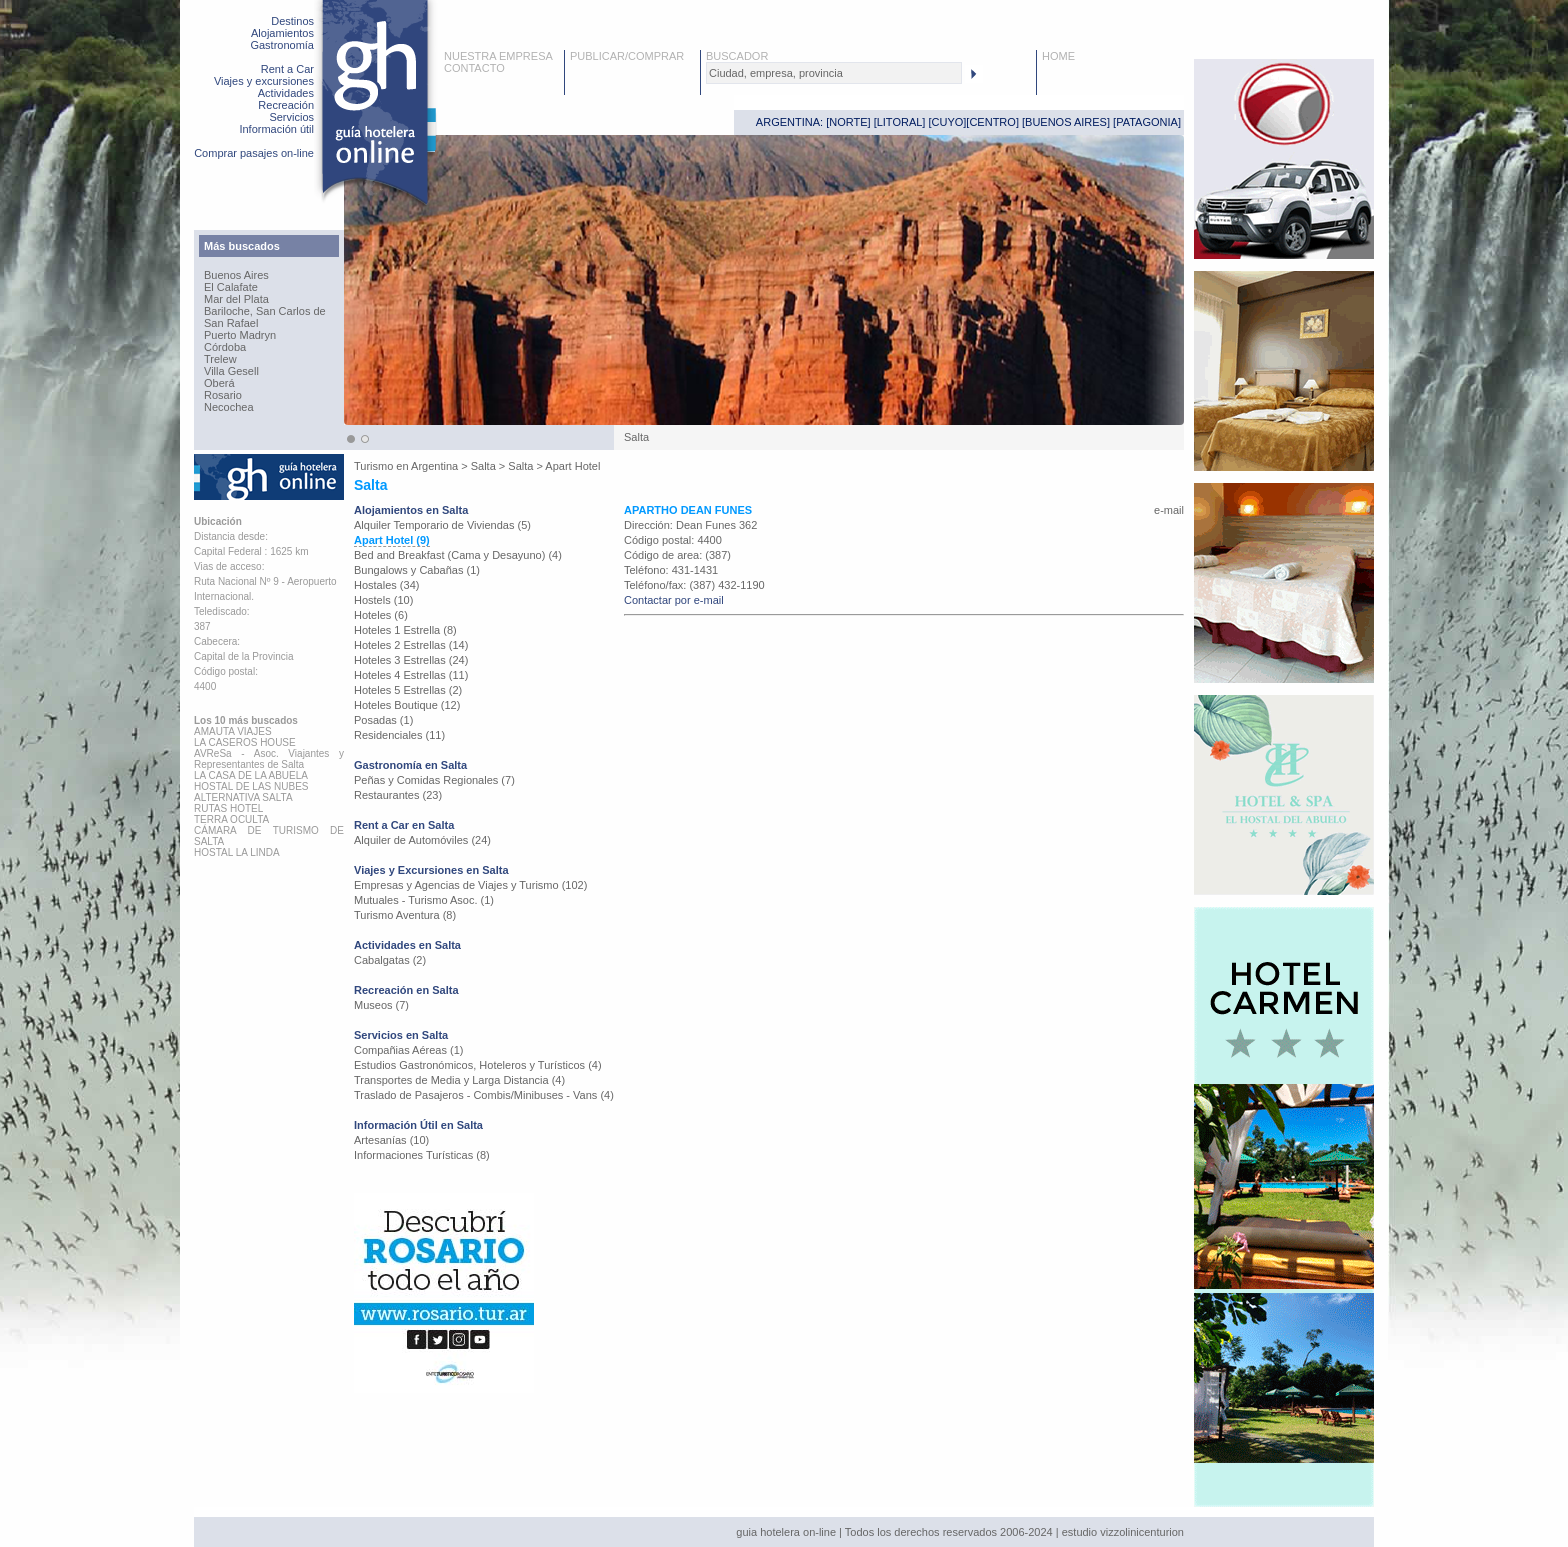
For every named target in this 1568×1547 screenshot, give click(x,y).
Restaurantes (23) (398, 795)
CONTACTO (474, 68)
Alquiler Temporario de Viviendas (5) (442, 525)
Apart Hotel (572, 466)
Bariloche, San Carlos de (265, 311)
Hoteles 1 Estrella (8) (405, 630)
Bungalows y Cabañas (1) (417, 570)
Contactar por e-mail (674, 600)
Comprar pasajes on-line (254, 153)
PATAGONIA (1147, 122)
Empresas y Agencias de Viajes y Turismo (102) (470, 885)
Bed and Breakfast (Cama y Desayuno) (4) (458, 555)
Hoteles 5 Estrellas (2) (408, 690)
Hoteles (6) (381, 615)
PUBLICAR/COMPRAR (627, 56)
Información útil (276, 129)
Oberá (219, 383)
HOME (1058, 56)
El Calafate (231, 287)
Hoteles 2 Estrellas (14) (411, 645)
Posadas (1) (383, 720)
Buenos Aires (236, 275)
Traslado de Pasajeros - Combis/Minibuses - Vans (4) (484, 1095)
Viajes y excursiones (264, 81)
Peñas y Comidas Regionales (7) (434, 780)
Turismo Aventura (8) (405, 915)
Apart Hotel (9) (392, 540)
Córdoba (225, 347)
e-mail (1169, 510)
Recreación (286, 105)
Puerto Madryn (240, 335)
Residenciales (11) (399, 735)
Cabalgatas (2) (390, 960)
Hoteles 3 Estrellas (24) (411, 660)
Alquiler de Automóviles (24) (422, 840)
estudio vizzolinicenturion (1123, 1532)
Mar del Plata (236, 299)
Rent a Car (287, 69)
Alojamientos (282, 33)
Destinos (292, 21)
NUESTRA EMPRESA (498, 56)
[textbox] (834, 73)
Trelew (220, 359)
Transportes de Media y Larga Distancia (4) (459, 1080)
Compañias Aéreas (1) (408, 1050)
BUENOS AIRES (1066, 122)
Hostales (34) (386, 585)
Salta (483, 466)
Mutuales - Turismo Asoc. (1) (424, 900)
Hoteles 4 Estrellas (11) (411, 675)
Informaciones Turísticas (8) (422, 1155)
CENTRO (992, 122)
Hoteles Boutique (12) (407, 705)
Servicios (291, 117)
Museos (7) (381, 1005)
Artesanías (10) (391, 1140)
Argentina (434, 466)
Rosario (223, 395)
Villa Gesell (231, 371)
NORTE (848, 122)
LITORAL (900, 122)
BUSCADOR (737, 56)
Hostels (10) (383, 600)
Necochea (229, 407)
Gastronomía (282, 45)
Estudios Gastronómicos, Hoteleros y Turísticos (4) (478, 1065)
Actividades (286, 93)
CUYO (948, 122)
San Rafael (231, 323)
